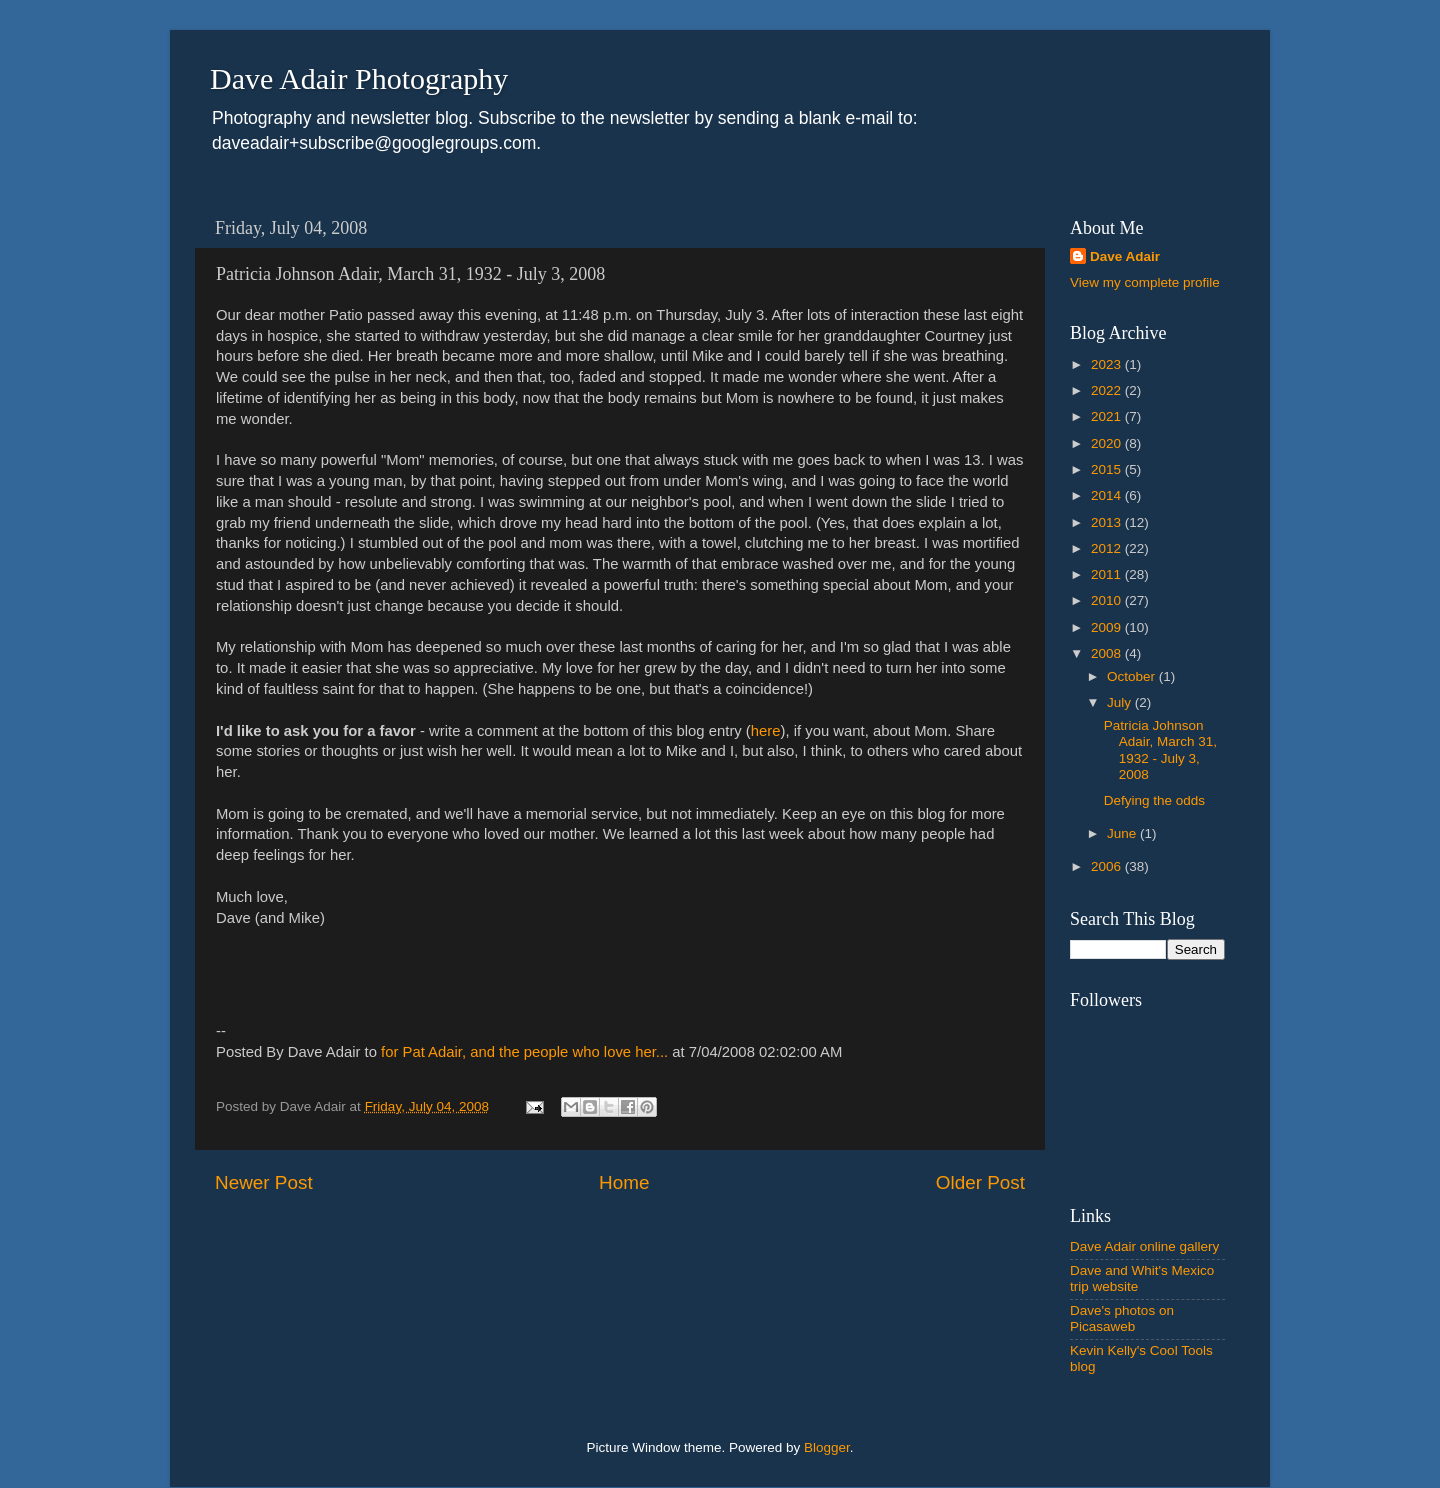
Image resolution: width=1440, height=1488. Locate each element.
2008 (1108, 653)
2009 (1108, 627)
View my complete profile (1145, 282)
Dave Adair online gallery (1144, 1246)
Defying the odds (1154, 800)
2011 (1108, 574)
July (1121, 702)
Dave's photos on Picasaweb (1122, 1318)
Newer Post (264, 1182)
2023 (1108, 364)
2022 (1108, 390)
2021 (1108, 416)
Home (624, 1182)
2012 (1108, 548)
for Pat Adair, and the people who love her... (524, 1052)
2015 (1108, 469)
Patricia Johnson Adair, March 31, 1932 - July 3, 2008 (1160, 750)
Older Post (980, 1182)
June (1123, 833)
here (766, 731)
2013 (1108, 522)
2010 (1108, 600)
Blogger (827, 1447)
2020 (1108, 443)
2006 (1108, 866)
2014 (1108, 495)
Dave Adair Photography (359, 78)
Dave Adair (1125, 256)
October (1133, 676)
